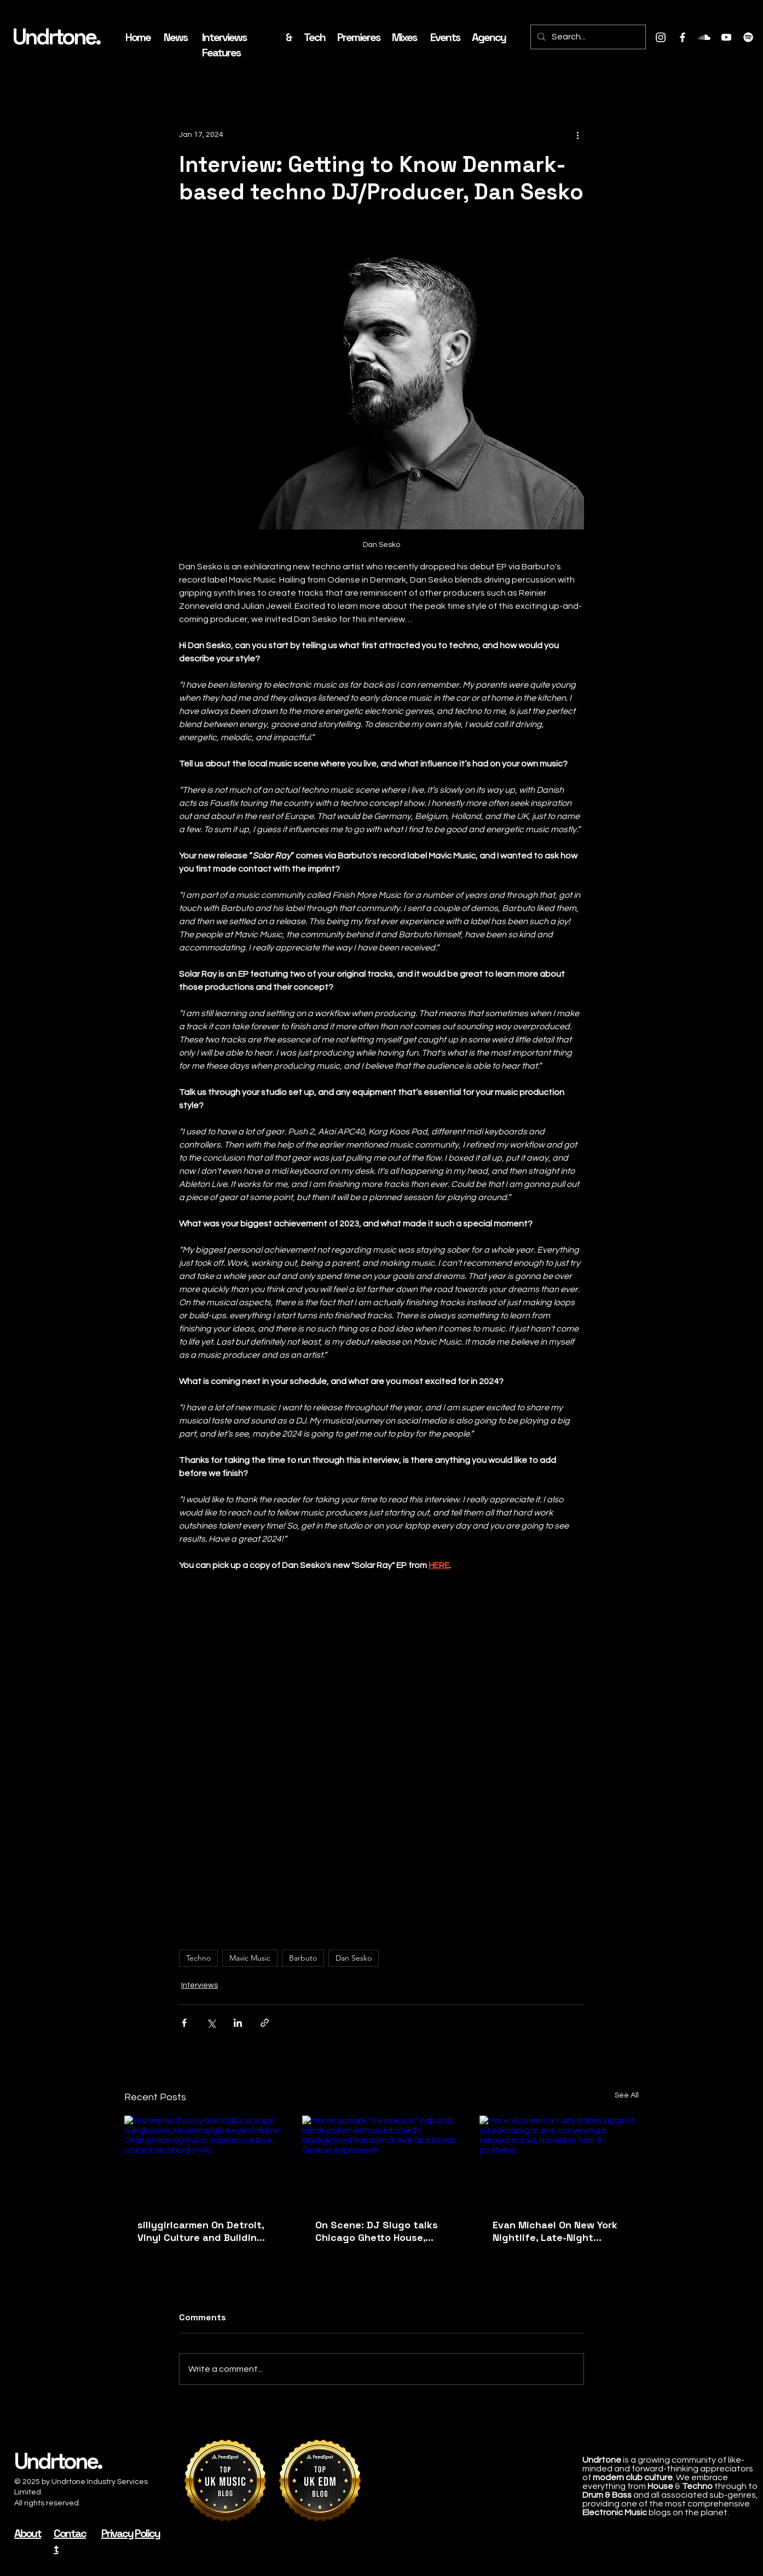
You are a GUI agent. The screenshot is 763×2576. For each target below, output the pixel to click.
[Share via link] (264, 2023)
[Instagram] (660, 37)
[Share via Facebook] (184, 2023)
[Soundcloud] (704, 37)
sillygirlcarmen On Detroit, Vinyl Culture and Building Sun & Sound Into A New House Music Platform (200, 2231)
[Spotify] (748, 37)
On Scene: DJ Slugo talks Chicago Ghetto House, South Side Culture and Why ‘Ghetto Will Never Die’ (380, 2231)
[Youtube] (726, 37)
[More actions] (577, 134)
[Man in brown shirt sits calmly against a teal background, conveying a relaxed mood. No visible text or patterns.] (559, 2160)
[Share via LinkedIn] (238, 2023)
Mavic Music (249, 1958)
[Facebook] (682, 37)
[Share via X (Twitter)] (211, 2023)
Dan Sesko (354, 1958)
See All (627, 2095)
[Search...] (587, 37)
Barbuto (303, 1958)
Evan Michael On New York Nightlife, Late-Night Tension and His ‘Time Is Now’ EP (555, 2231)
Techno (198, 1958)
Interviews (199, 1985)
